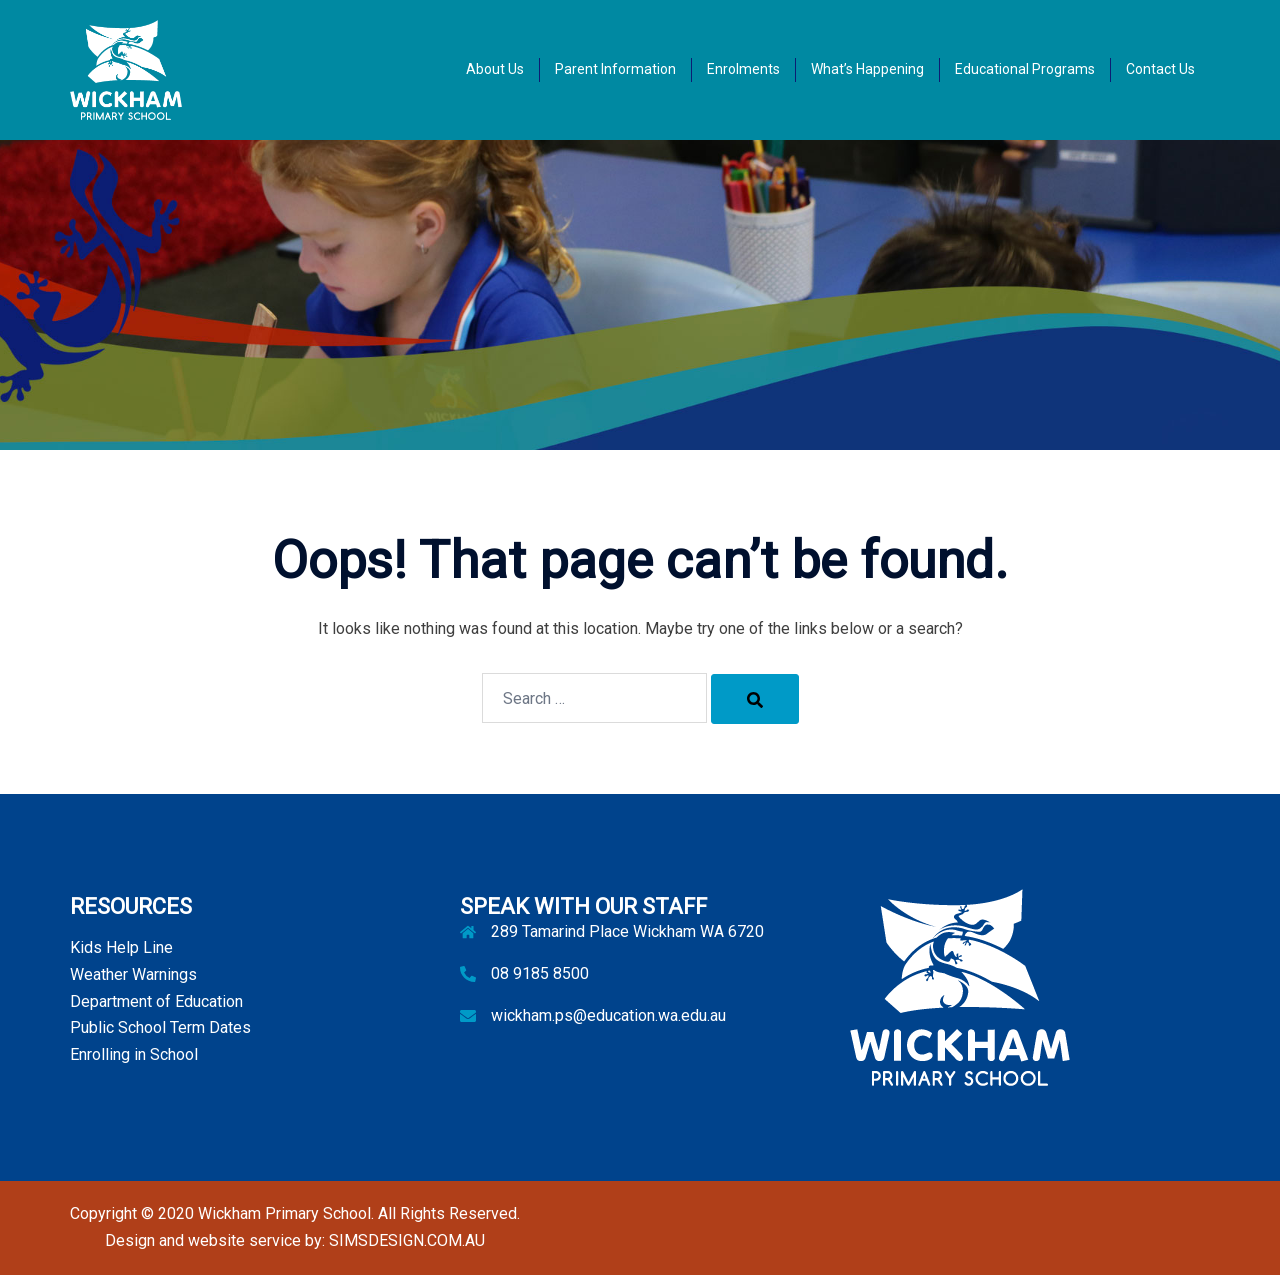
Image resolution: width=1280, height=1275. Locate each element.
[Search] (755, 699)
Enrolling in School (134, 1054)
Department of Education (156, 1001)
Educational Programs (1025, 69)
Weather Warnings (133, 974)
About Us (495, 69)
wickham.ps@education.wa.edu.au (608, 1015)
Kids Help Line (121, 947)
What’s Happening (867, 69)
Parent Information (615, 69)
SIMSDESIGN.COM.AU (407, 1240)
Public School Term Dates (160, 1027)
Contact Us (1160, 69)
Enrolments (743, 69)
